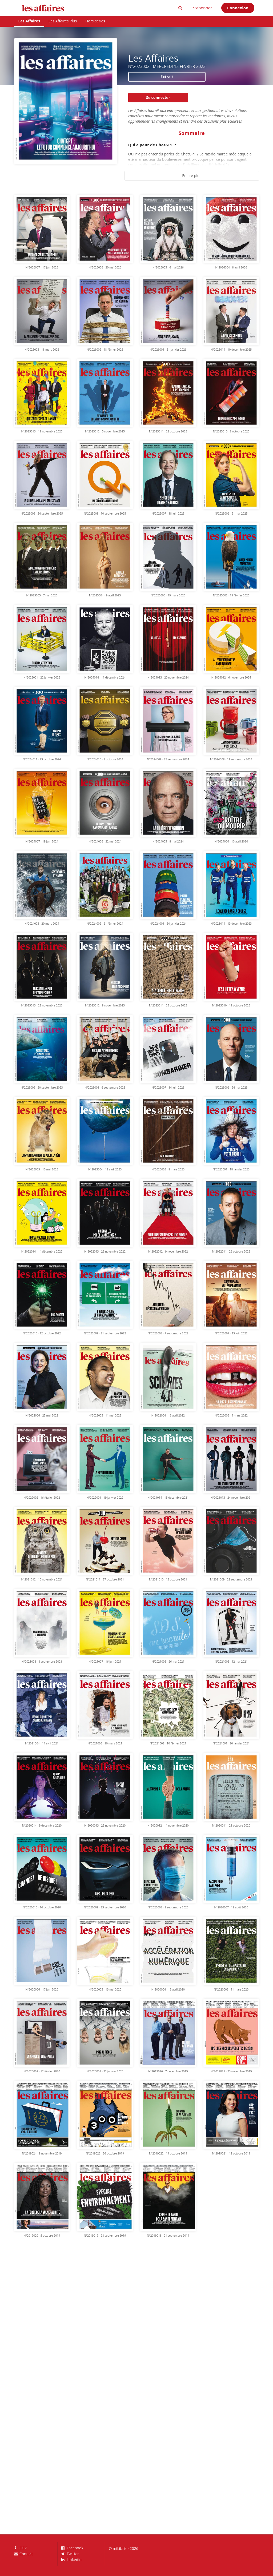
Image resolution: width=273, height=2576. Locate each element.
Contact (23, 2553)
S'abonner (202, 7)
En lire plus (191, 175)
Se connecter (158, 97)
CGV (20, 2548)
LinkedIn (71, 2559)
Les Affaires (29, 20)
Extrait (166, 76)
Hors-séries (95, 20)
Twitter (70, 2553)
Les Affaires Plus (63, 20)
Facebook (72, 2548)
